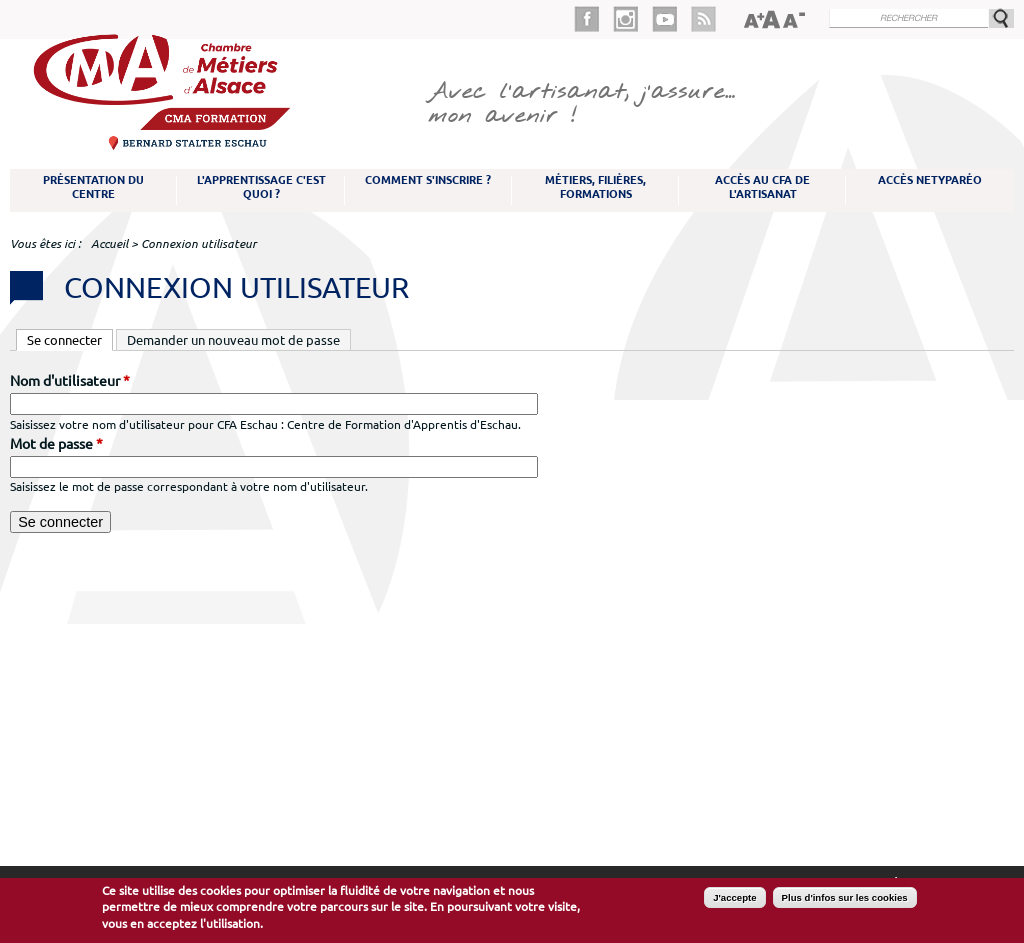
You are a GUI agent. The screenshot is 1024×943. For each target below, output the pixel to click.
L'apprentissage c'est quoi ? (261, 187)
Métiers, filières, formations (595, 187)
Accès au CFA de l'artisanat (762, 187)
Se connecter (70, 339)
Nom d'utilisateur (70, 381)
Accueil (109, 243)
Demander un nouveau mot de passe (233, 340)
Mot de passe (56, 444)
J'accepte (734, 897)
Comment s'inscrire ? (428, 180)
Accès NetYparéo (930, 180)
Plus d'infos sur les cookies (845, 897)
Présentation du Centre (93, 187)
